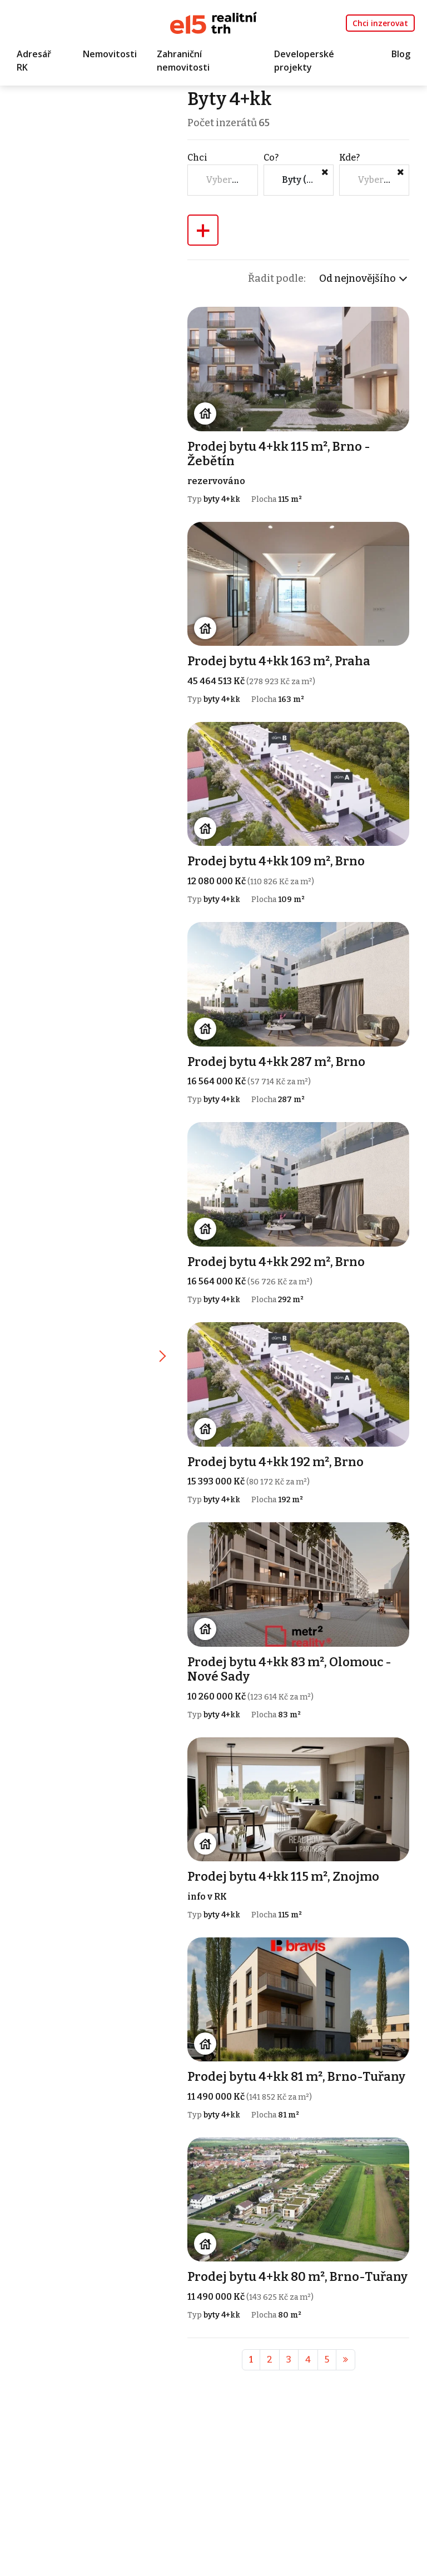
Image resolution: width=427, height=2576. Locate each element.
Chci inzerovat (380, 23)
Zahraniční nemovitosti (183, 60)
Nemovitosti (110, 54)
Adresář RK (34, 60)
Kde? (349, 157)
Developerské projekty (304, 60)
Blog (400, 54)
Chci (198, 157)
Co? (271, 157)
